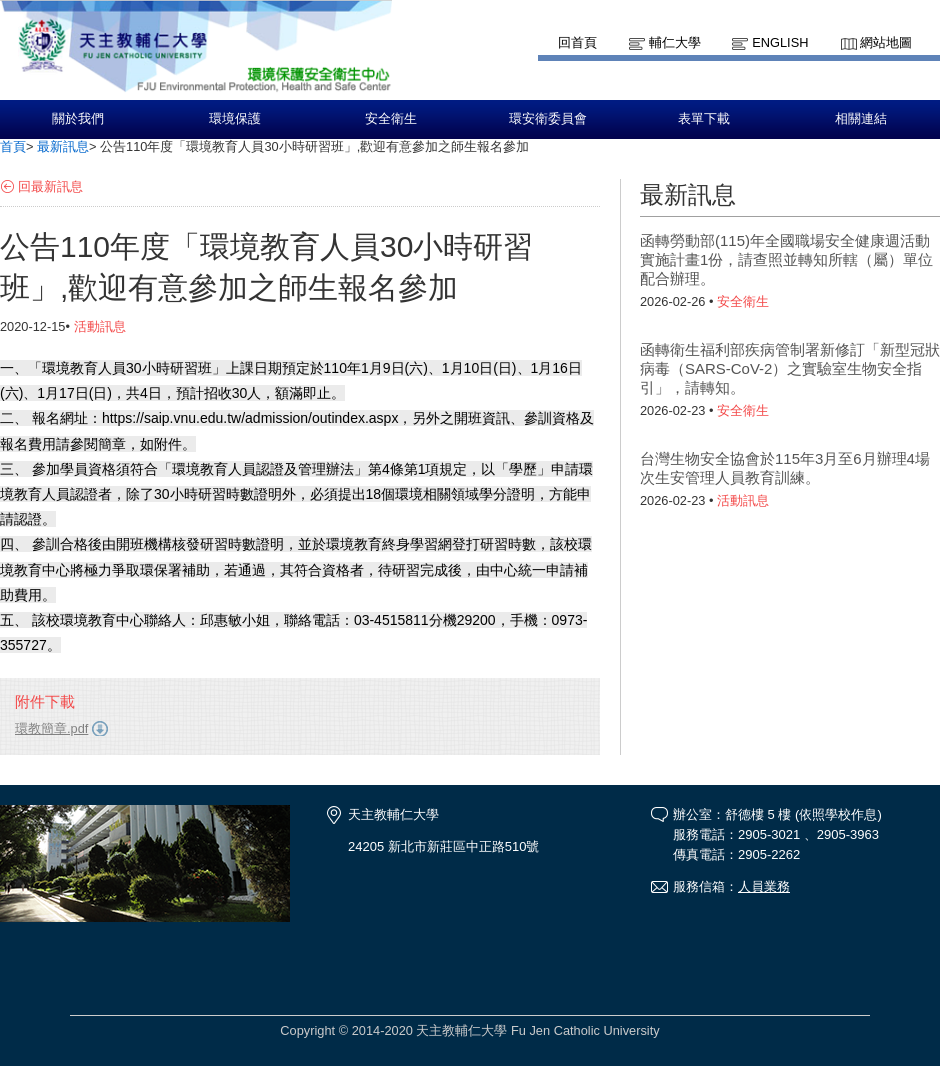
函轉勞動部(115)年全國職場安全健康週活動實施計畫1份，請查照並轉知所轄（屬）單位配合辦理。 (786, 259)
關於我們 (78, 119)
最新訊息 (63, 146)
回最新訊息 (50, 186)
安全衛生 (391, 119)
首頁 (13, 146)
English (780, 42)
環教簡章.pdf (51, 728)
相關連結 (861, 119)
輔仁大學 (675, 42)
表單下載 (704, 119)
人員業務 (764, 886)
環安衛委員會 (548, 119)
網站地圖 (886, 42)
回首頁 (577, 42)
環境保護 (235, 119)
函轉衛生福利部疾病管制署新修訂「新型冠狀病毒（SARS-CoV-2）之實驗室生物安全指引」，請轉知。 (790, 368)
